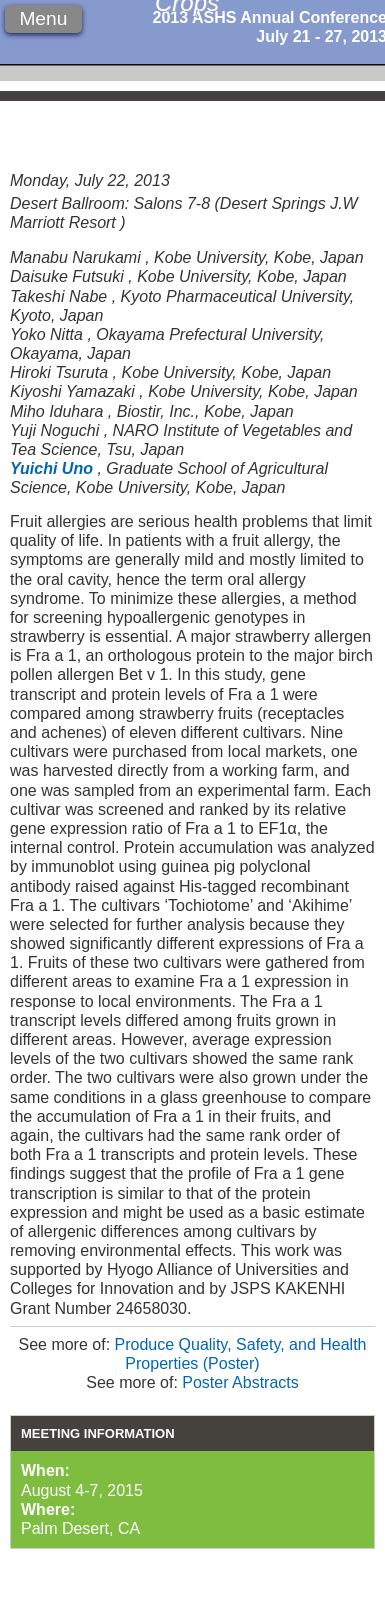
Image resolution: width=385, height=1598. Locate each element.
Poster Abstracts (240, 1382)
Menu (43, 18)
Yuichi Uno (51, 468)
